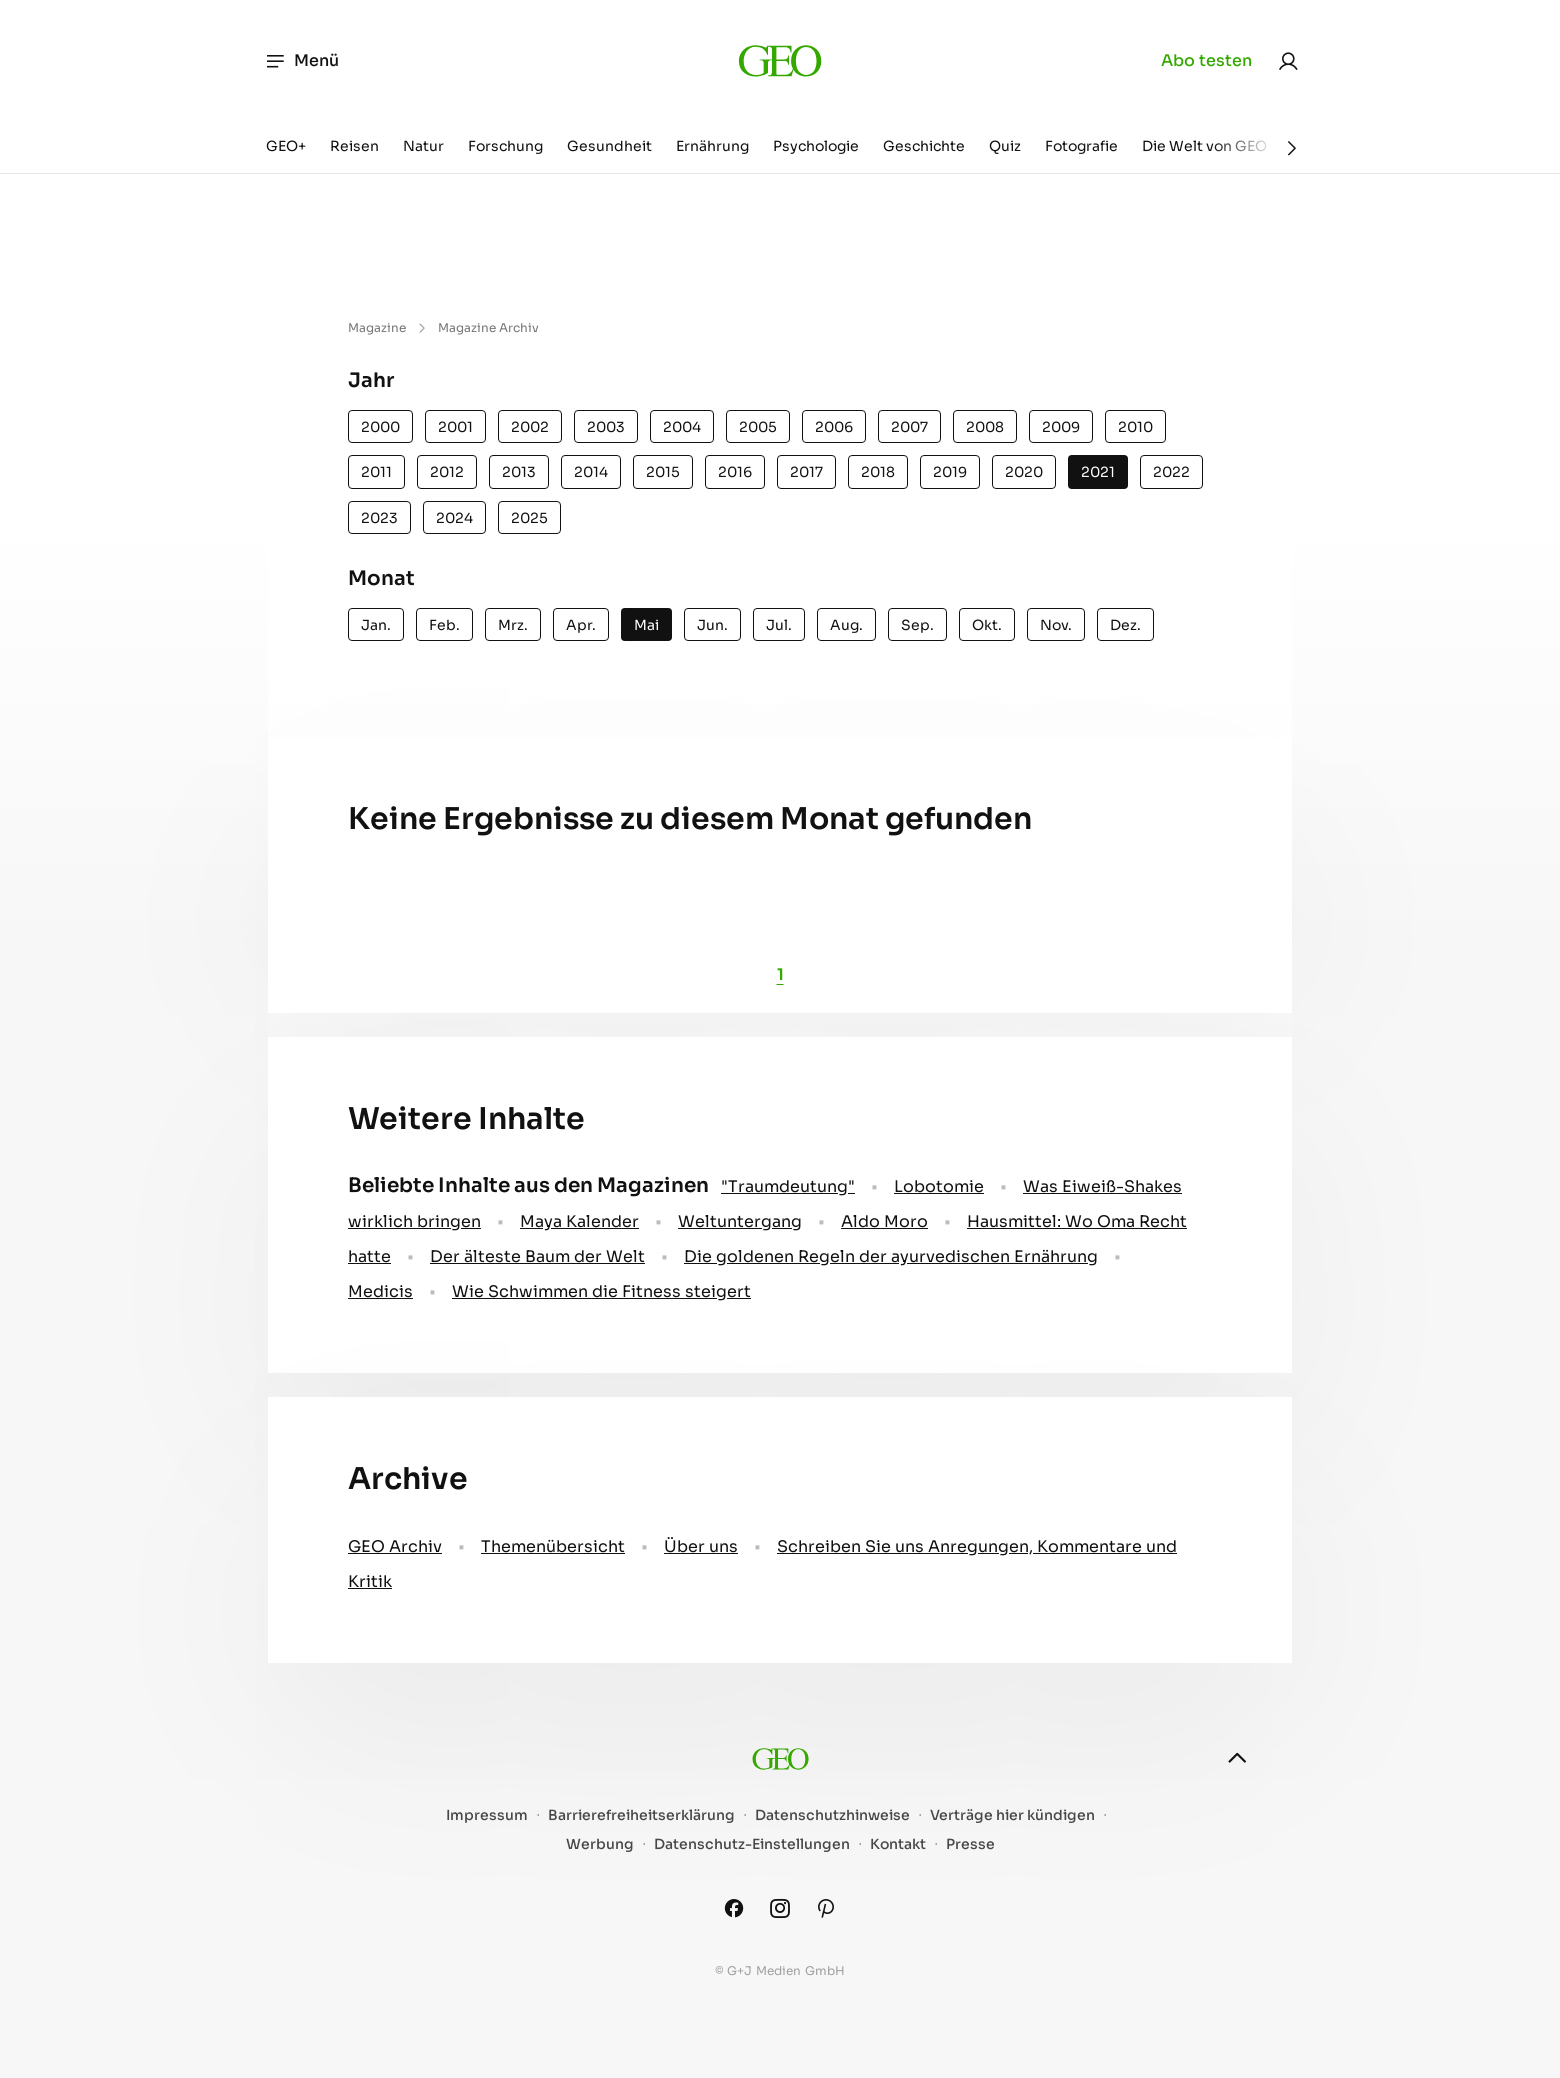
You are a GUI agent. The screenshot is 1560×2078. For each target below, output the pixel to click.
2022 (1171, 472)
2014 (591, 472)
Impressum (487, 1815)
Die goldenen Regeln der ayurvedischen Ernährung (891, 1256)
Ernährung (712, 146)
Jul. (779, 625)
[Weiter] (1292, 148)
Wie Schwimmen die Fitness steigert (601, 1291)
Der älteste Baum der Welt (537, 1256)
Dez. (1125, 625)
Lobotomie (939, 1186)
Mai (646, 625)
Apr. (581, 625)
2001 (455, 427)
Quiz (1005, 146)
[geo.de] (779, 60)
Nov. (1056, 625)
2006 (834, 427)
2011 (376, 472)
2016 (735, 472)
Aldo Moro (884, 1221)
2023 (379, 518)
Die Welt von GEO (1204, 146)
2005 (758, 427)
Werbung (600, 1844)
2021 (1098, 472)
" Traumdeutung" (788, 1186)
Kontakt (898, 1844)
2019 (950, 472)
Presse (970, 1844)
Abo (1206, 61)
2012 (447, 472)
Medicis (380, 1291)
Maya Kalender (579, 1221)
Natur (423, 146)
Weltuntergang (740, 1221)
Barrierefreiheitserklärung (641, 1815)
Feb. (444, 625)
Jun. (712, 625)
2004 (682, 427)
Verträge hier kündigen (1012, 1815)
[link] (1288, 61)
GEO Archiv (395, 1546)
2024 (454, 518)
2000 (380, 427)
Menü (301, 61)
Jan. (376, 625)
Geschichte (924, 146)
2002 (530, 427)
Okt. (987, 625)
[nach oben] (1237, 1758)
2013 (519, 472)
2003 (606, 427)
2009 (1061, 427)
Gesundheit (609, 146)
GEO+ (286, 146)
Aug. (846, 625)
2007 (909, 427)
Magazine (377, 327)
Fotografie (1081, 146)
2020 (1024, 472)
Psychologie (816, 146)
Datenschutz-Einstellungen (752, 1844)
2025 (529, 518)
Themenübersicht (553, 1546)
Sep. (917, 625)
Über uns (701, 1546)
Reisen (354, 146)
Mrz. (513, 625)
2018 (878, 472)
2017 (806, 472)
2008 (985, 427)
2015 (663, 472)
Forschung (505, 146)
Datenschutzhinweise (832, 1815)
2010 (1135, 427)
